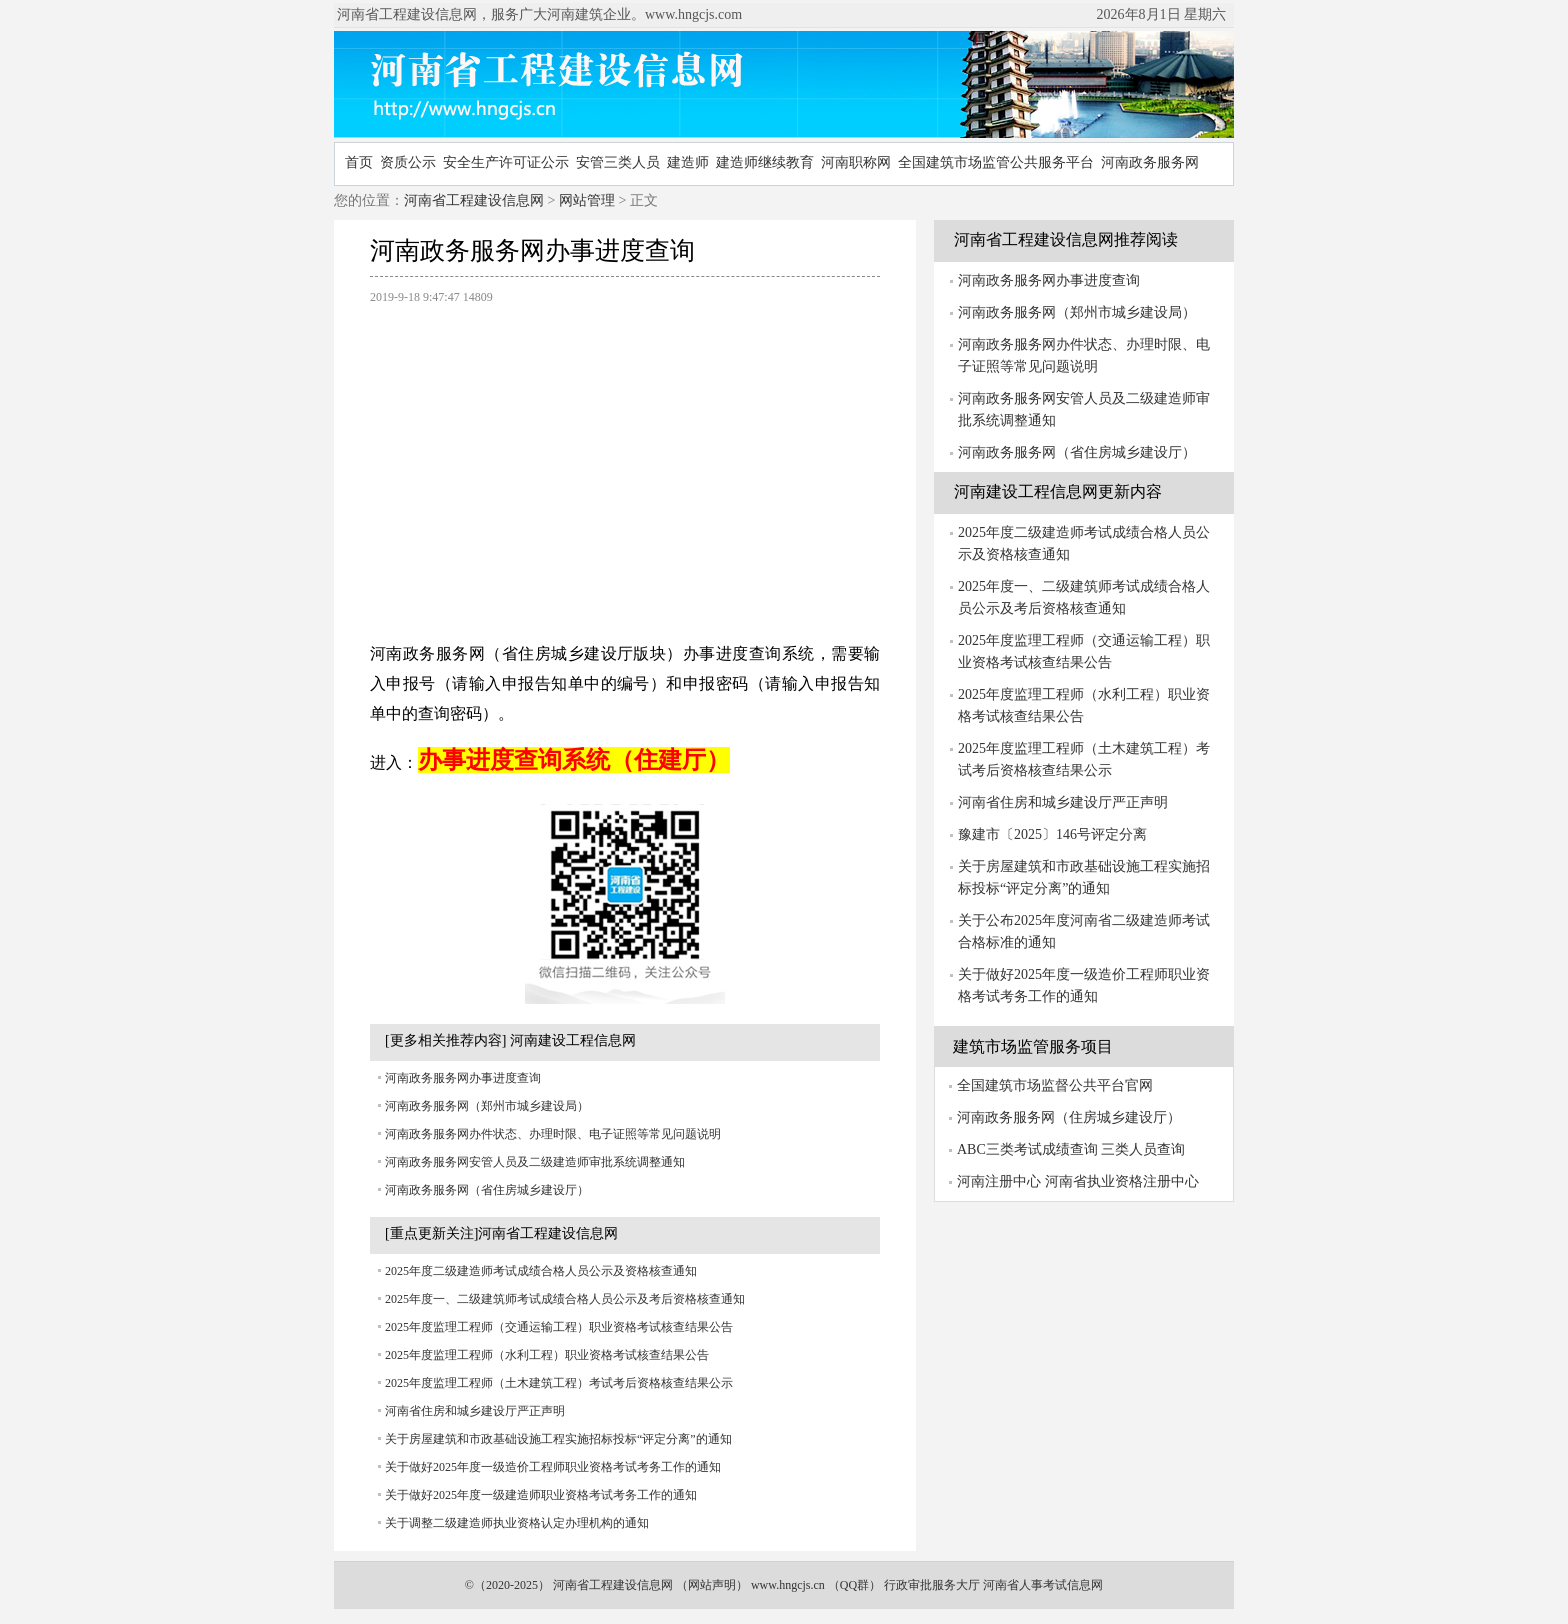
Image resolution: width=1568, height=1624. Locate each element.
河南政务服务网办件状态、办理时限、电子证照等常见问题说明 (553, 1134)
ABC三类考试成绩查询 (1027, 1149)
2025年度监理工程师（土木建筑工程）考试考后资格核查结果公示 (559, 1383)
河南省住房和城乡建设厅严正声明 (475, 1411)
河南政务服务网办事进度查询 (463, 1078)
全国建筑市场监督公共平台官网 (1055, 1085)
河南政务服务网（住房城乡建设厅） (1069, 1117)
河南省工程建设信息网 (474, 200)
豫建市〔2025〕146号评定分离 (1052, 834)
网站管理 (587, 200)
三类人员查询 (1143, 1149)
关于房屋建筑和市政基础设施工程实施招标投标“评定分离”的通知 (558, 1439)
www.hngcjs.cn (788, 1585)
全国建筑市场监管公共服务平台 (996, 162)
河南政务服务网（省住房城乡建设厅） (487, 1190)
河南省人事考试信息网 (1043, 1585)
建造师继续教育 (765, 162)
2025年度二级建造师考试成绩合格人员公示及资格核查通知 (541, 1271)
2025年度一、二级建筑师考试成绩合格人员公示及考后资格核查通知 (565, 1299)
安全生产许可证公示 (506, 162)
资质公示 (408, 162)
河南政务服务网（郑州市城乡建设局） (487, 1106)
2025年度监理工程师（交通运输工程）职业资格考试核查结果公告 (559, 1327)
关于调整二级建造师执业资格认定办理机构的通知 (517, 1523)
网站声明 (712, 1585)
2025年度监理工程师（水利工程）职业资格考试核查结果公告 (547, 1355)
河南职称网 (856, 162)
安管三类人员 (618, 162)
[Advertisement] (625, 463)
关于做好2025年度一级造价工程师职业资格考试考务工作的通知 (553, 1467)
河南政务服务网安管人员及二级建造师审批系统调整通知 (535, 1162)
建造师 (688, 162)
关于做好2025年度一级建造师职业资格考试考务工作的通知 (541, 1495)
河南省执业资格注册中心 (1122, 1181)
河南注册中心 (999, 1181)
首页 (359, 162)
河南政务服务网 (1150, 162)
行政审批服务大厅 (932, 1585)
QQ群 (854, 1585)
